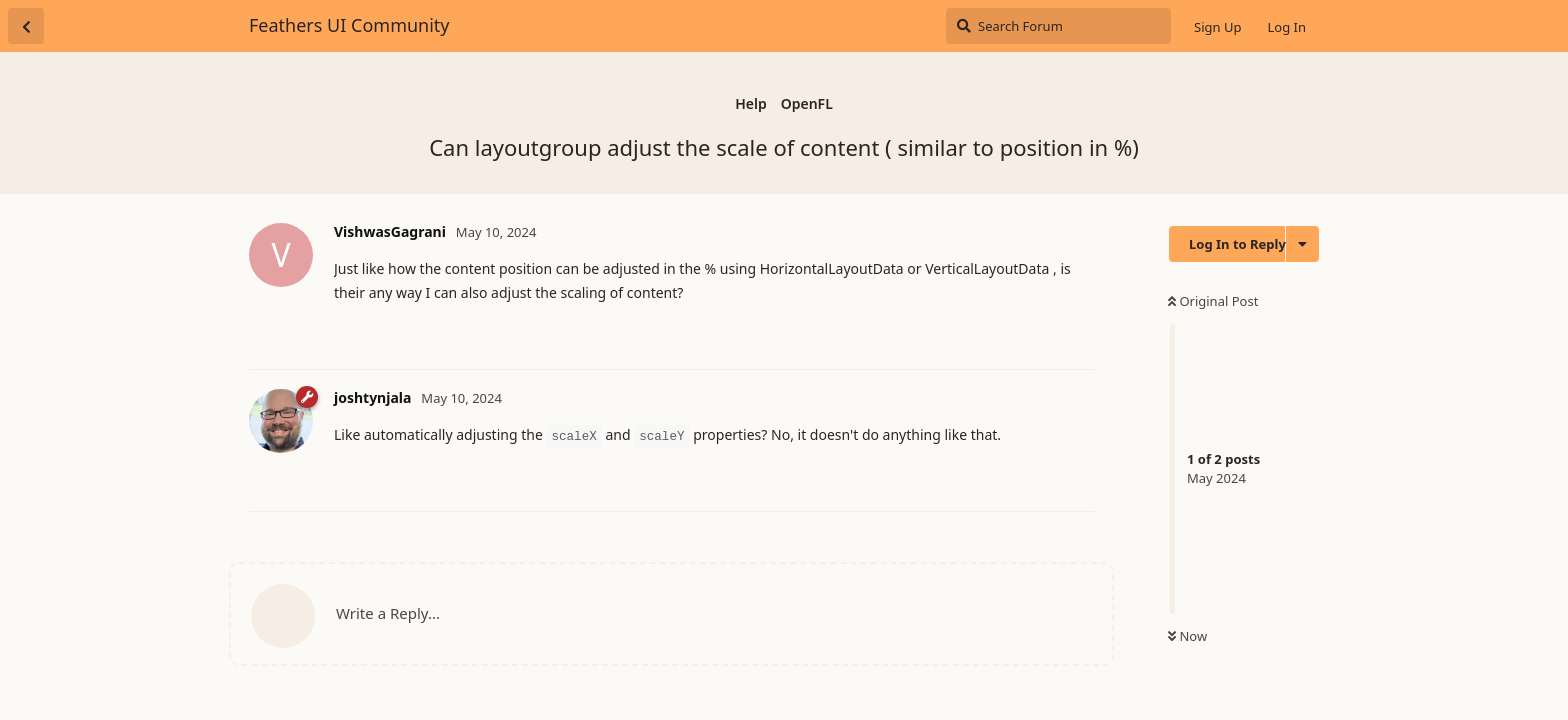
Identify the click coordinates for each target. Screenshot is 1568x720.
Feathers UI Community (349, 25)
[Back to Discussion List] (26, 26)
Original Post (1213, 301)
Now (1187, 636)
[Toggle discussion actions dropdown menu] (1302, 244)
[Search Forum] (1058, 26)
